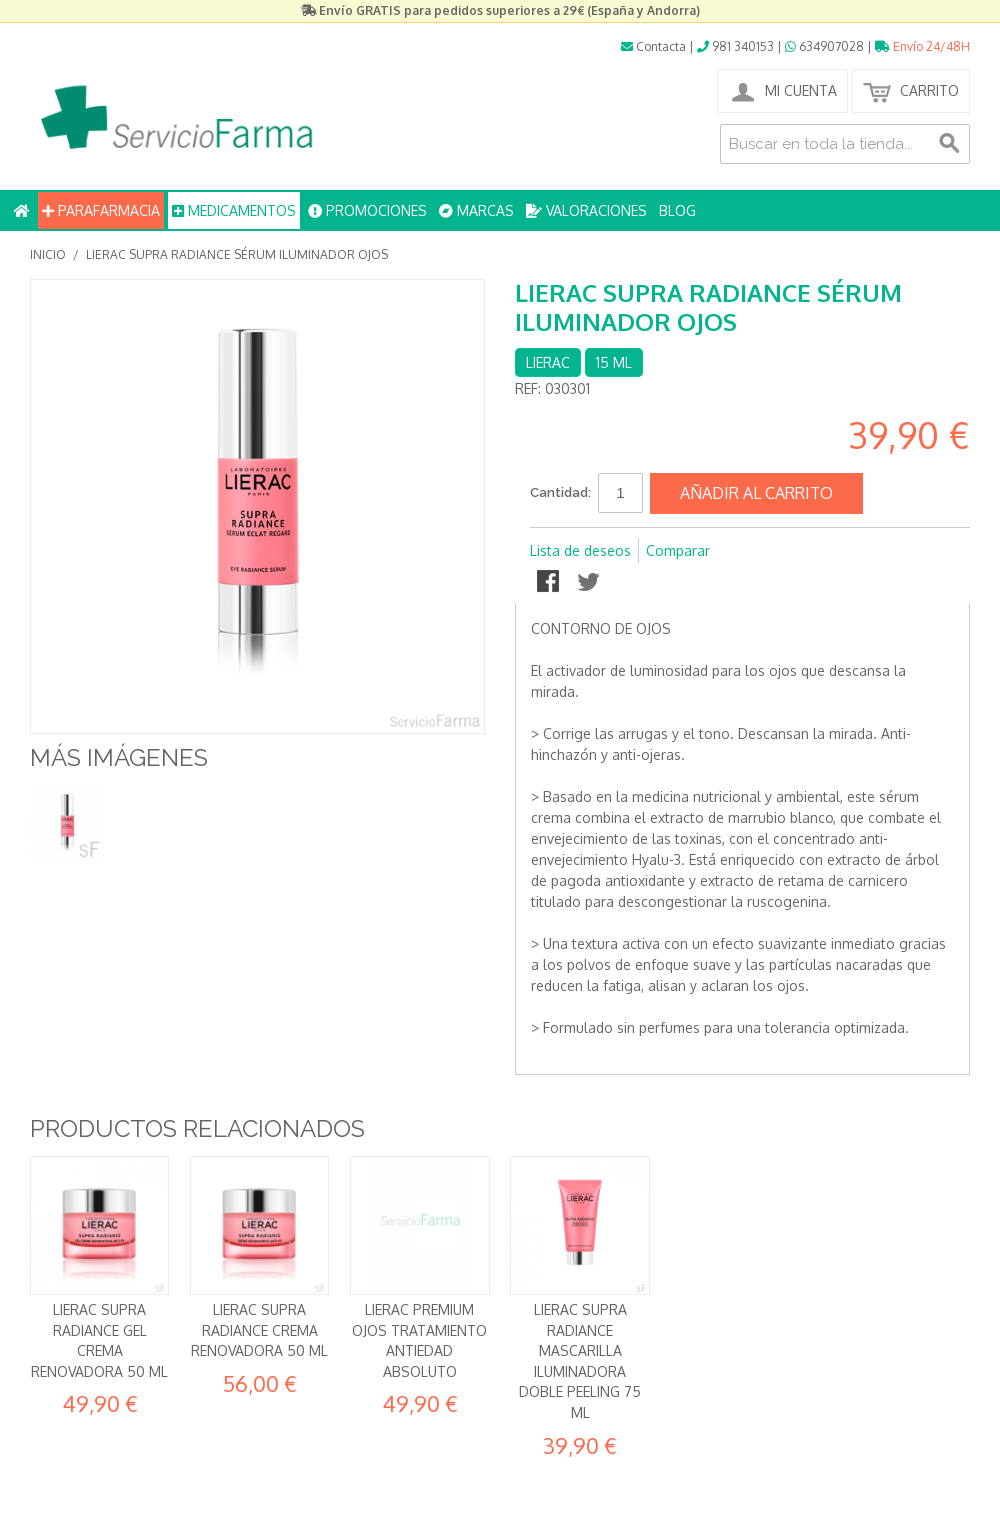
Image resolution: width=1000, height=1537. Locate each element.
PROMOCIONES (367, 210)
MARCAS (476, 210)
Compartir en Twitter (590, 583)
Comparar (678, 550)
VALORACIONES (586, 210)
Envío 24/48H (922, 46)
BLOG (677, 210)
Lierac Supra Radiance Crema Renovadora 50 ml (259, 1330)
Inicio (48, 254)
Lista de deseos (580, 550)
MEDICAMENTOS (234, 210)
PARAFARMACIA (101, 210)
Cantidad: (560, 492)
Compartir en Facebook (550, 583)
